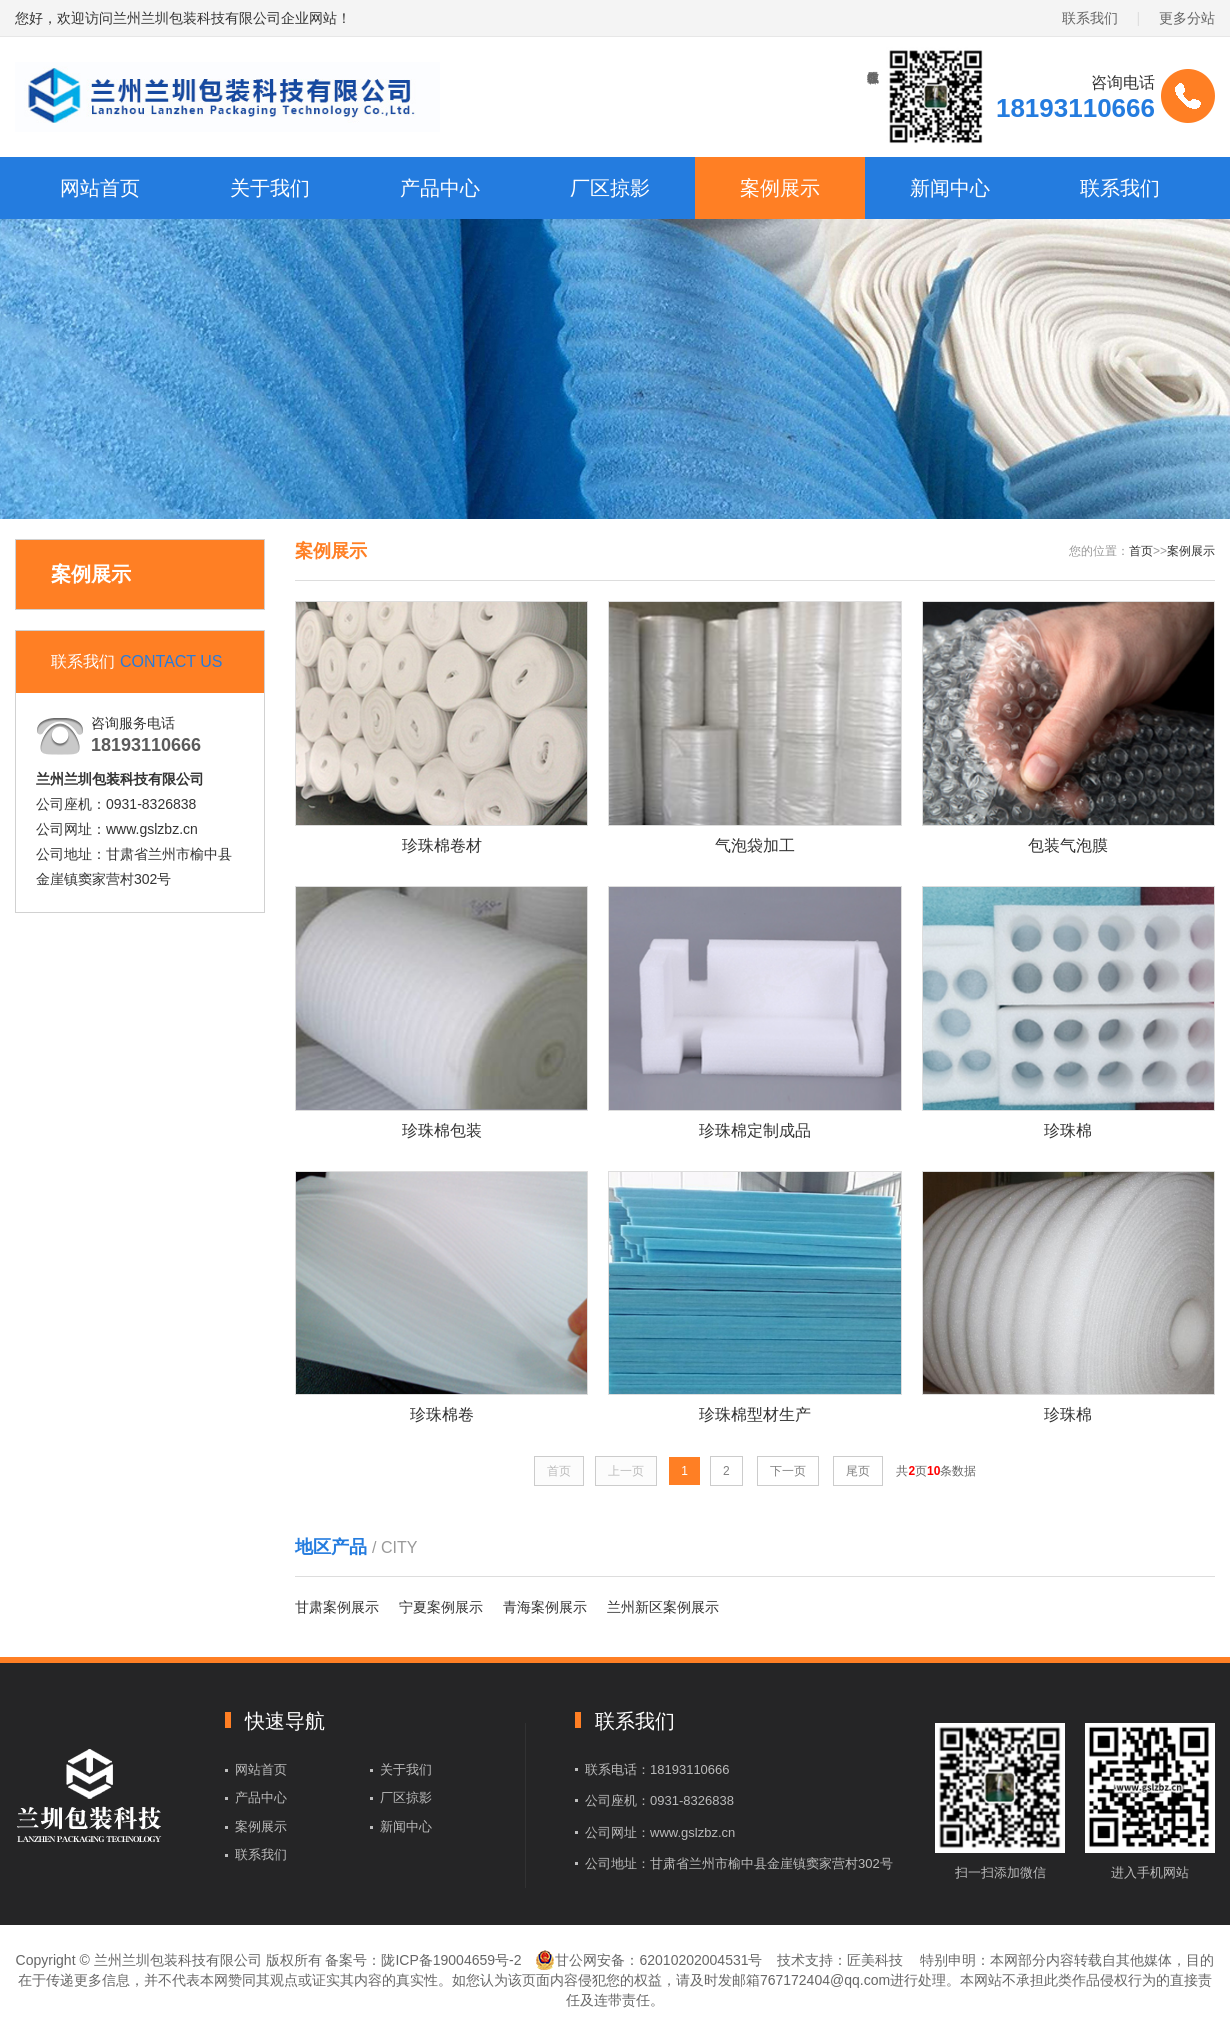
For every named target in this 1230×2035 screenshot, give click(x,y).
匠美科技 (875, 1960)
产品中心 (440, 188)
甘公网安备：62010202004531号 (648, 1960)
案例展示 (780, 188)
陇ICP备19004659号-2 (451, 1960)
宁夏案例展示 (441, 1607)
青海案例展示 (545, 1607)
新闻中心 (950, 188)
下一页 (788, 1471)
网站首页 (100, 188)
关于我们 (270, 188)
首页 (1141, 551)
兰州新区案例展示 (663, 1607)
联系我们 (1090, 18)
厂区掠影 (610, 188)
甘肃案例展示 (337, 1607)
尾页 (858, 1471)
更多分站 (1187, 18)
